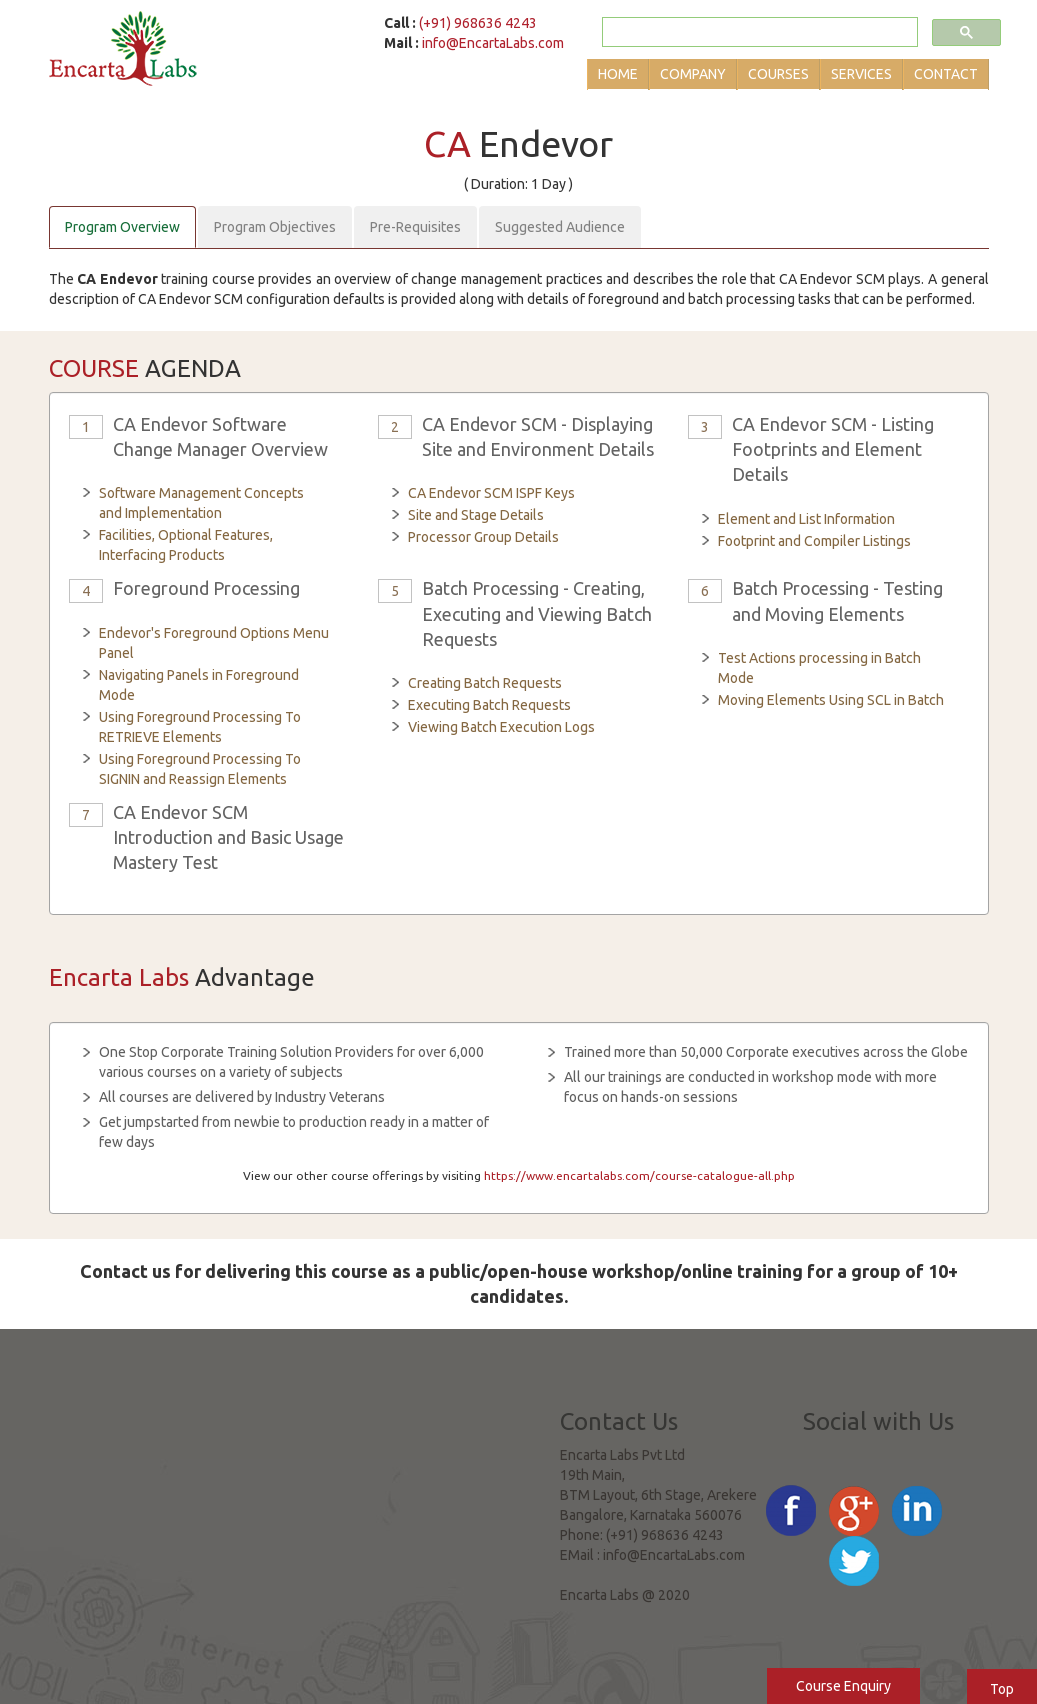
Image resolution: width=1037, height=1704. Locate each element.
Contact (946, 74)
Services (861, 74)
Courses (778, 74)
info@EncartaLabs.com (493, 43)
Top (1002, 1689)
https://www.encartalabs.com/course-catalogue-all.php (639, 1175)
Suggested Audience (560, 227)
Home (618, 74)
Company (693, 74)
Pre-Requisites (415, 227)
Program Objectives (275, 227)
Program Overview (122, 227)
